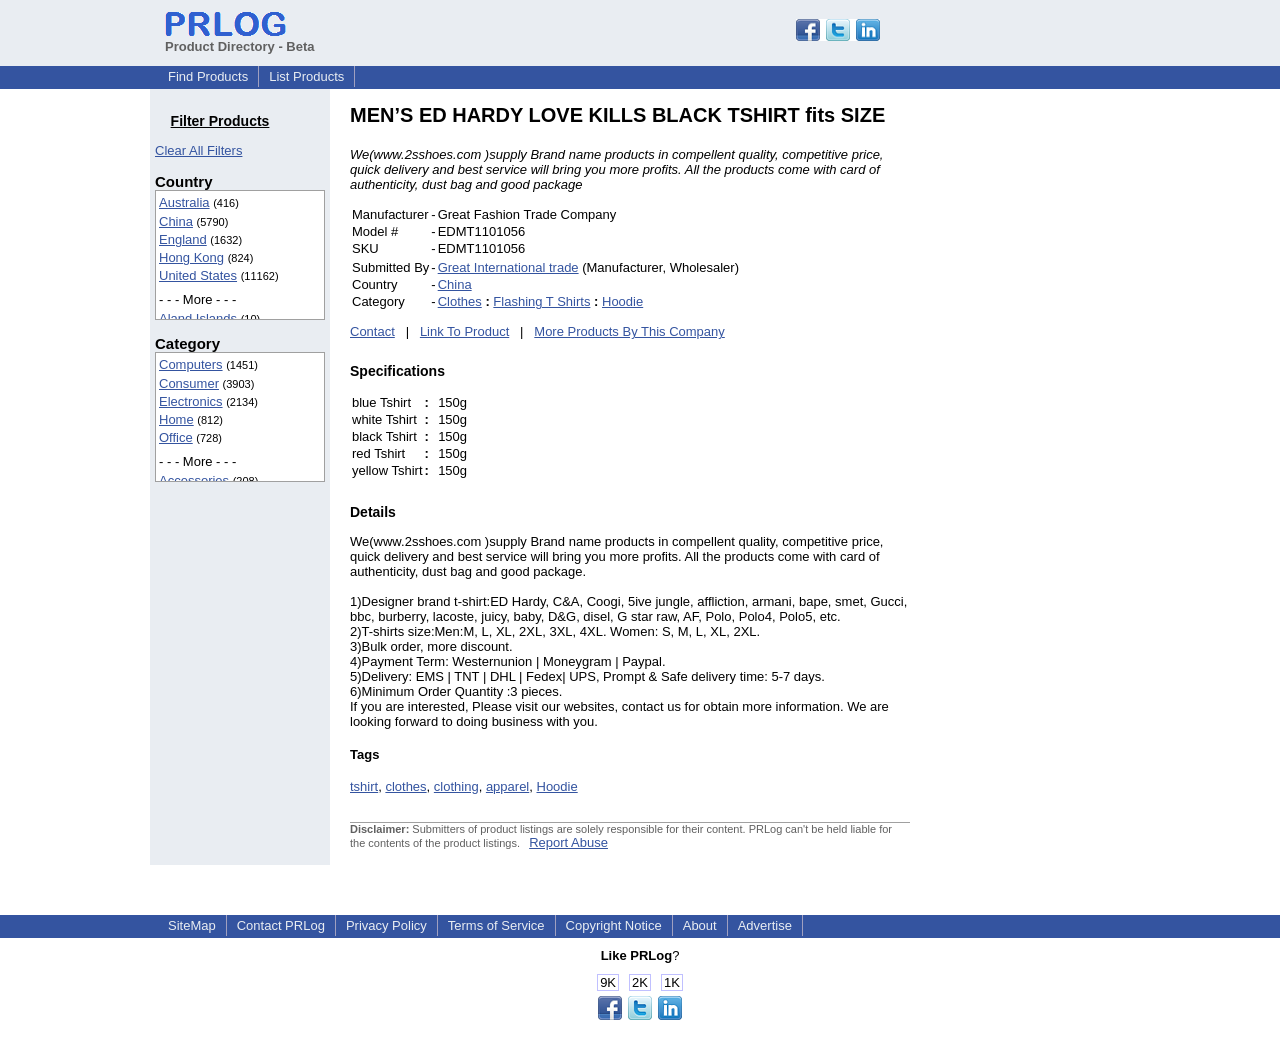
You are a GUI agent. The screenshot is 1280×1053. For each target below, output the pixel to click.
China (176, 221)
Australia (184, 202)
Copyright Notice (614, 925)
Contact (372, 331)
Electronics (191, 401)
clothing (456, 786)
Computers (191, 364)
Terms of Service (496, 925)
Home (176, 419)
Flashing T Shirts (541, 301)
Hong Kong (191, 257)
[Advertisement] (1045, 404)
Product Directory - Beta (240, 39)
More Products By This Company (629, 331)
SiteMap (192, 925)
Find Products (208, 76)
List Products (306, 76)
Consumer (189, 383)
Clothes (460, 301)
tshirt (364, 786)
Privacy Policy (386, 925)
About (700, 925)
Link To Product (464, 331)
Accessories (194, 480)
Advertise (765, 925)
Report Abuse (568, 842)
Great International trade (508, 267)
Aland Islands (198, 318)
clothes (405, 786)
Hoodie (622, 301)
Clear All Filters (198, 150)
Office (176, 437)
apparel (507, 786)
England (183, 239)
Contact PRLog (281, 925)
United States (198, 275)
